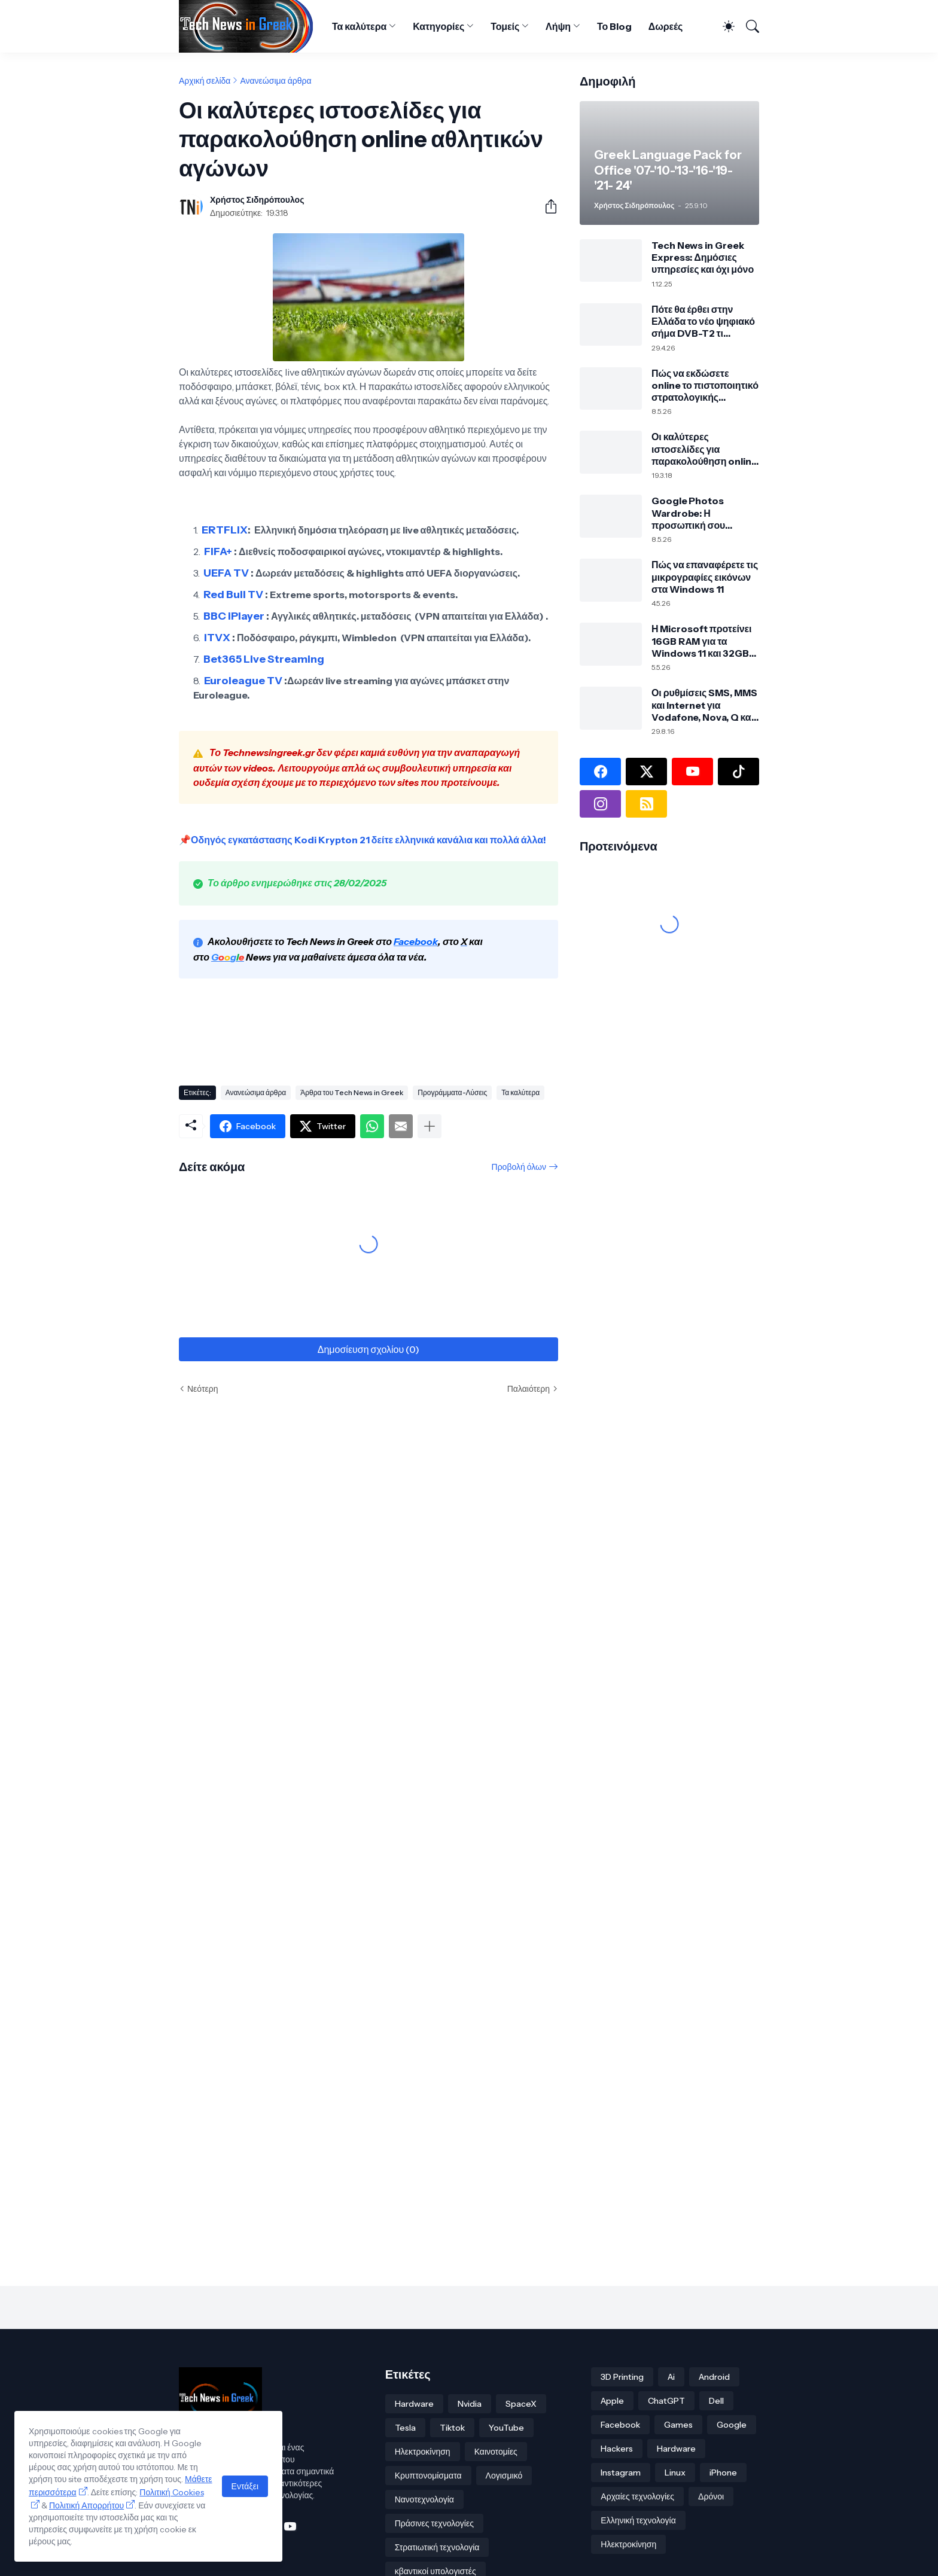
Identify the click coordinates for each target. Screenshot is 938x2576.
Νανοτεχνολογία (424, 2499)
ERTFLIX (225, 529)
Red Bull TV (233, 594)
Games (678, 2424)
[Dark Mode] (723, 26)
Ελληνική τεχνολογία (638, 2520)
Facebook (620, 2424)
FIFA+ (218, 551)
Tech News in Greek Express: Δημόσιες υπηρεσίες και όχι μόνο (702, 257)
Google (732, 2424)
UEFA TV (226, 573)
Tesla (405, 2427)
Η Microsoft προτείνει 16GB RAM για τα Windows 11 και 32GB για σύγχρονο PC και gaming (701, 641)
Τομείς (505, 26)
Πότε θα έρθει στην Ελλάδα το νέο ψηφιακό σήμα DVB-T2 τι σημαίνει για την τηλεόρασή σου (703, 321)
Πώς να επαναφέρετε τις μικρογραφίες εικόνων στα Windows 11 (704, 577)
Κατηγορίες (438, 26)
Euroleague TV (243, 680)
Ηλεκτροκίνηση (422, 2451)
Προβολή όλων (519, 1167)
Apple (612, 2400)
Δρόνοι (711, 2496)
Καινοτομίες (495, 2451)
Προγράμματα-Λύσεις (452, 1092)
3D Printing (622, 2376)
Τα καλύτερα (359, 26)
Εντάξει (245, 2486)
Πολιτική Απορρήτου (86, 2505)
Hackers (617, 2448)
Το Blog (614, 26)
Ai (671, 2376)
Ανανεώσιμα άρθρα (275, 80)
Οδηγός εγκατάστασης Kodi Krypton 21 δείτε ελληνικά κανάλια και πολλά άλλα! (368, 840)
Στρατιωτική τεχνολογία (437, 2547)
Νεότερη (202, 1388)
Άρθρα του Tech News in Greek (351, 1092)
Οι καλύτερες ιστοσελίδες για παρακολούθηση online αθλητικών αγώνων (704, 449)
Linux (675, 2472)
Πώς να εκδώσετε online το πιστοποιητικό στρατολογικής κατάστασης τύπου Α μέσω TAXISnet (705, 385)
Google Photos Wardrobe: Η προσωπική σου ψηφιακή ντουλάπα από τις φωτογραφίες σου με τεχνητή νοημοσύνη (704, 513)
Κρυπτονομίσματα (428, 2475)
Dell (716, 2400)
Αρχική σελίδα (204, 80)
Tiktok (452, 2427)
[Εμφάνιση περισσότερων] (429, 1126)
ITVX (217, 637)
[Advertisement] (396, 1034)
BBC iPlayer (233, 616)
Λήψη (558, 26)
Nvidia (470, 2403)
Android (714, 2376)
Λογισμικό (504, 2475)
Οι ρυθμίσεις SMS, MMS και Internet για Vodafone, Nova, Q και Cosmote (704, 705)
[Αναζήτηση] (748, 26)
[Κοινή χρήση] (546, 206)
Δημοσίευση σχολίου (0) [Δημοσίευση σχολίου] (368, 1349)
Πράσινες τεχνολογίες (434, 2523)
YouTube (506, 2427)
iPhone (723, 2472)
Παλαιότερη (528, 1388)
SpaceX (521, 2403)
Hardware (414, 2403)
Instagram (621, 2472)
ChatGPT (666, 2400)
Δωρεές (665, 26)
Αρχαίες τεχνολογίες (637, 2496)
